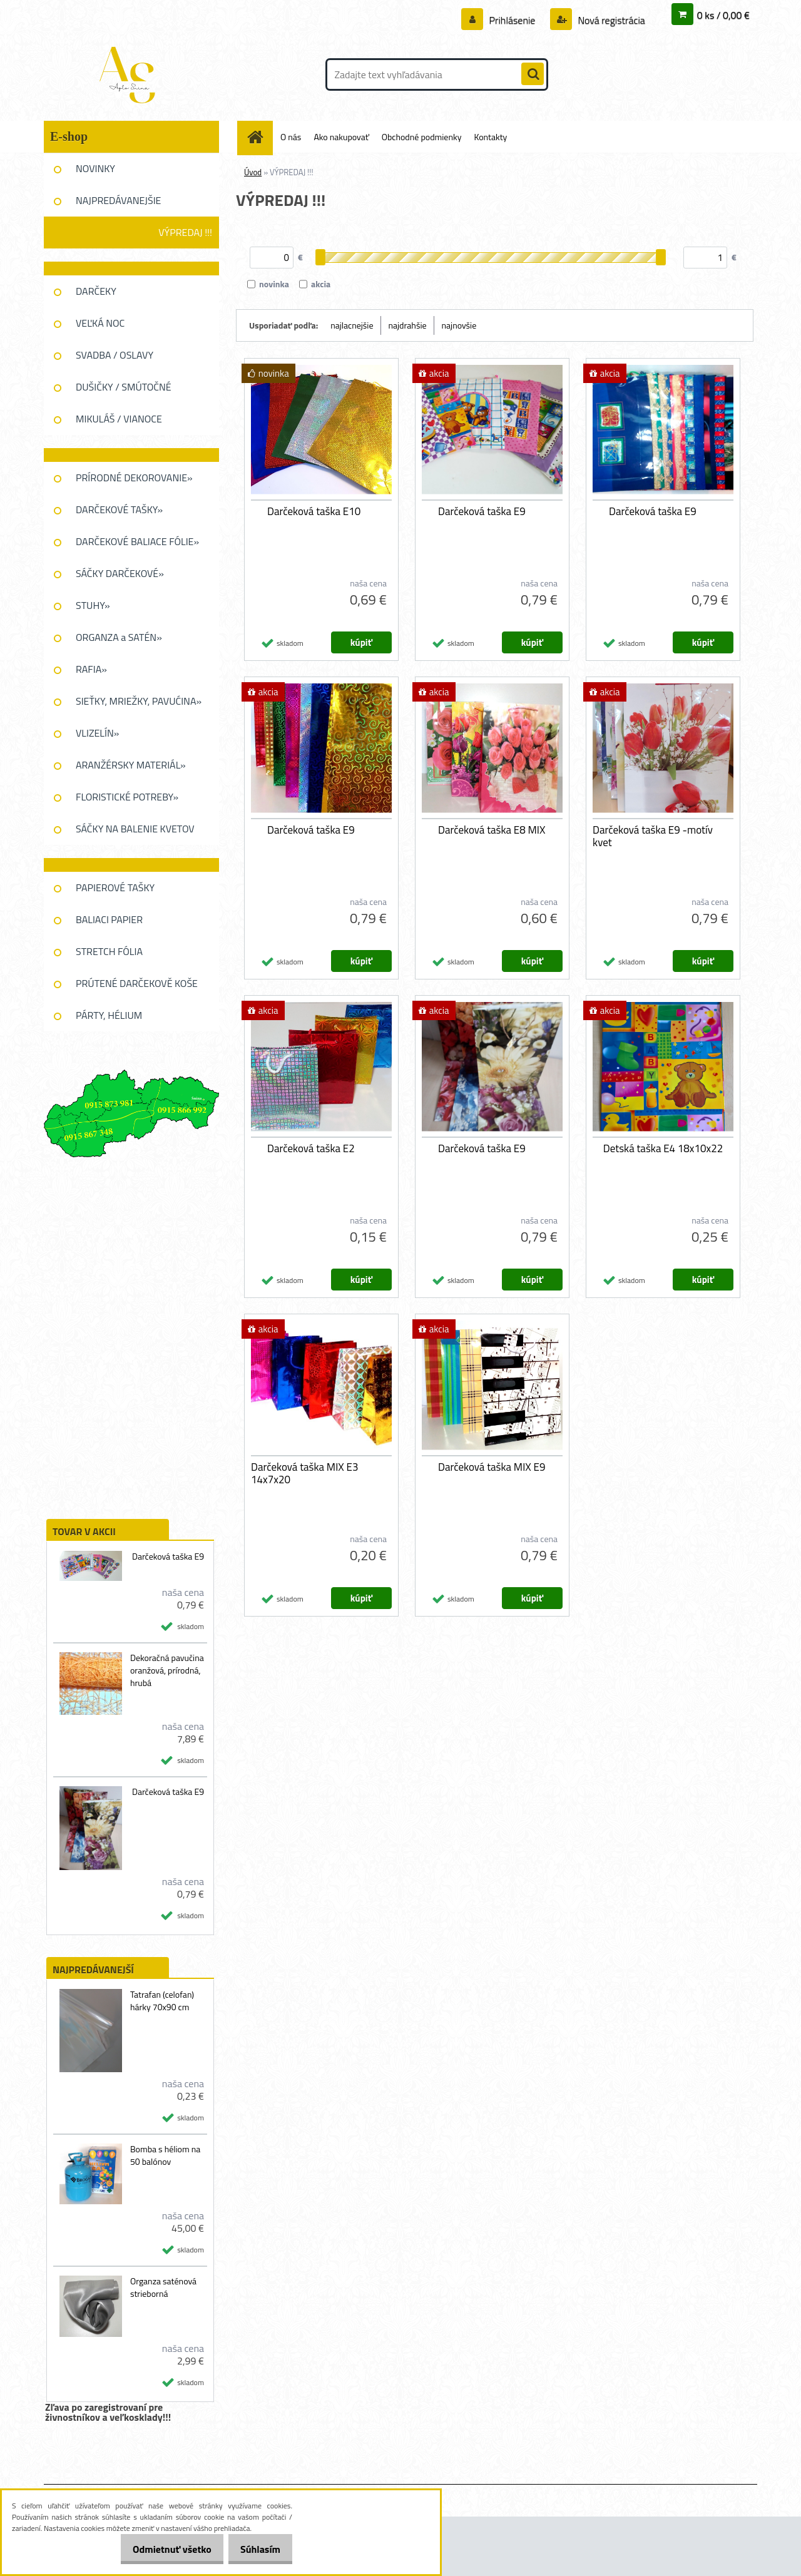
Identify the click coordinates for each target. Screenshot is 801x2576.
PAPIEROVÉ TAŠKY (115, 887)
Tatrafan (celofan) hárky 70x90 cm (162, 2000)
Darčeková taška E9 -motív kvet (653, 836)
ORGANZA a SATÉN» (119, 637)
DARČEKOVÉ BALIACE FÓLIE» (137, 541)
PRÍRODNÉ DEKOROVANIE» (134, 477)
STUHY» (93, 605)
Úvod (253, 172)
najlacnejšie (351, 325)
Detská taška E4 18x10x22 (663, 1148)
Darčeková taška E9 (168, 1556)
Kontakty (490, 136)
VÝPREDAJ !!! (185, 232)
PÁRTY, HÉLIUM (109, 1015)
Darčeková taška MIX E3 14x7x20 (304, 1473)
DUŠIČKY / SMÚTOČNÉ (123, 386)
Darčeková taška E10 (313, 511)
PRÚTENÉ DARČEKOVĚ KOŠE (137, 983)
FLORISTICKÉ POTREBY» (127, 796)
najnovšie (459, 325)
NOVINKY (95, 168)
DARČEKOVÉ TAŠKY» (119, 509)
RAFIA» (91, 669)
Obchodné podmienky (422, 136)
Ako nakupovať (341, 136)
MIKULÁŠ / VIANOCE (119, 418)
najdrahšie (408, 325)
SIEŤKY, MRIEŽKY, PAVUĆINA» (139, 700)
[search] (532, 74)
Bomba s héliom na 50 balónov (165, 2155)
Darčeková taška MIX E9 (491, 1467)
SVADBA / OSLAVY (114, 354)
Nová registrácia (610, 20)
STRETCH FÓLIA (109, 951)
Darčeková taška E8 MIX (491, 830)
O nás (290, 136)
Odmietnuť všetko (160, 2549)
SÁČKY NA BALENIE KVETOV (135, 828)
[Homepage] (259, 137)
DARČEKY (96, 291)
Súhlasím (257, 2549)
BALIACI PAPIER (109, 919)
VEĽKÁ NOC (100, 322)
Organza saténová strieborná (163, 2287)
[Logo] (130, 74)
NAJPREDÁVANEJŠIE (118, 200)
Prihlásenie (512, 20)
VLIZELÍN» (97, 732)
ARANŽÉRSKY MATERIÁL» (131, 764)
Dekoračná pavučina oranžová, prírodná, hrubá (167, 1670)
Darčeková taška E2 (311, 1148)
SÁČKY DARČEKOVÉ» (120, 573)
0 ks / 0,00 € (723, 15)
